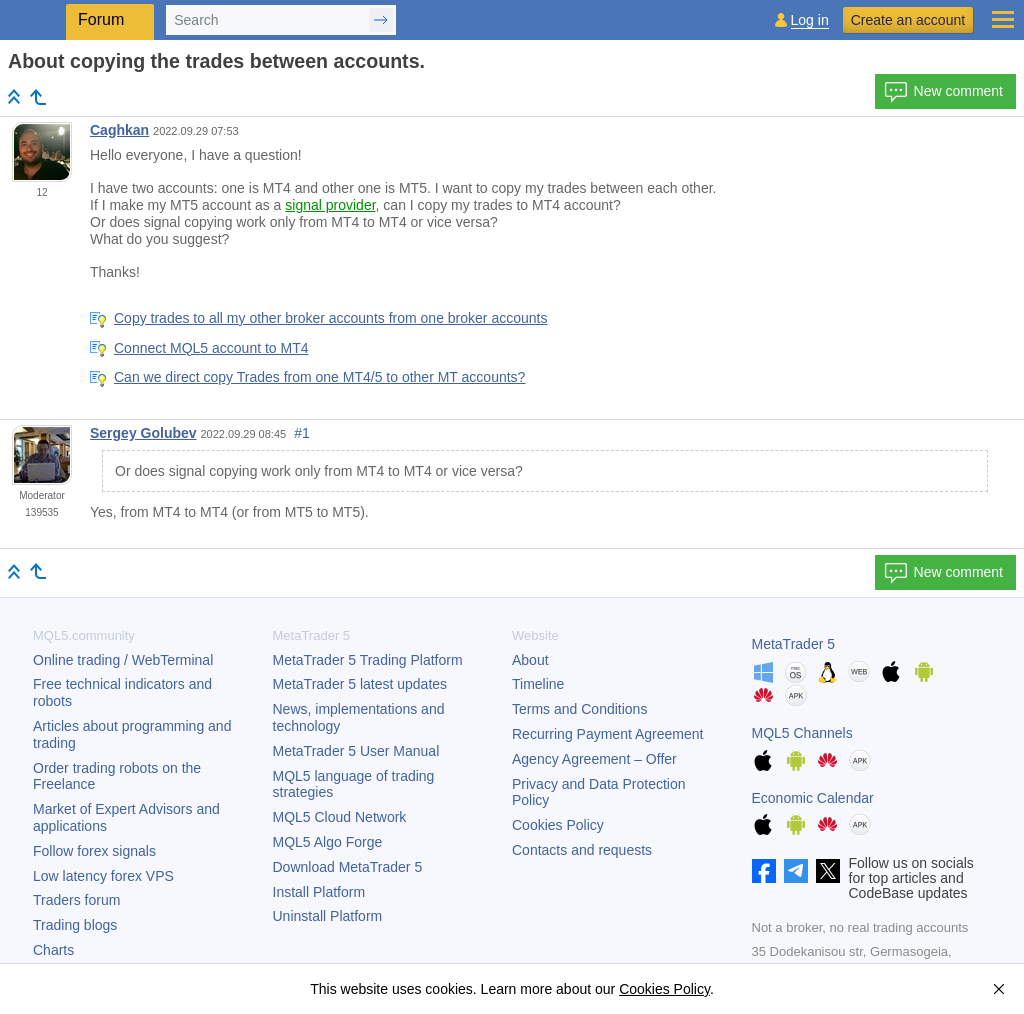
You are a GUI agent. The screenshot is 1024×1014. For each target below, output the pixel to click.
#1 (302, 433)
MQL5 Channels (802, 733)
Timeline (538, 684)
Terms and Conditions (579, 709)
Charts (53, 950)
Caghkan (119, 130)
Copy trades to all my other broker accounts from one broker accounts (330, 318)
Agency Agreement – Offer (594, 759)
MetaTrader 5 (794, 644)
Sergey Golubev (143, 433)
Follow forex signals (94, 851)
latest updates (360, 684)
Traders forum (76, 900)
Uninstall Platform (328, 916)
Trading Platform (368, 660)
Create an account (908, 20)
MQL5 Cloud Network (340, 817)
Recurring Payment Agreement (607, 734)
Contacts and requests (582, 850)
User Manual (356, 751)
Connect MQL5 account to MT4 (211, 348)
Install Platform (319, 892)
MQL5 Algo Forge (328, 842)
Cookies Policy (558, 825)
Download (348, 867)
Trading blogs (75, 925)
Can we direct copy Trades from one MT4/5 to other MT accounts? (319, 377)
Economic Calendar (813, 798)
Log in (810, 20)
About (530, 660)
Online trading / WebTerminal (123, 660)
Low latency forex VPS (103, 876)
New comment (943, 92)
